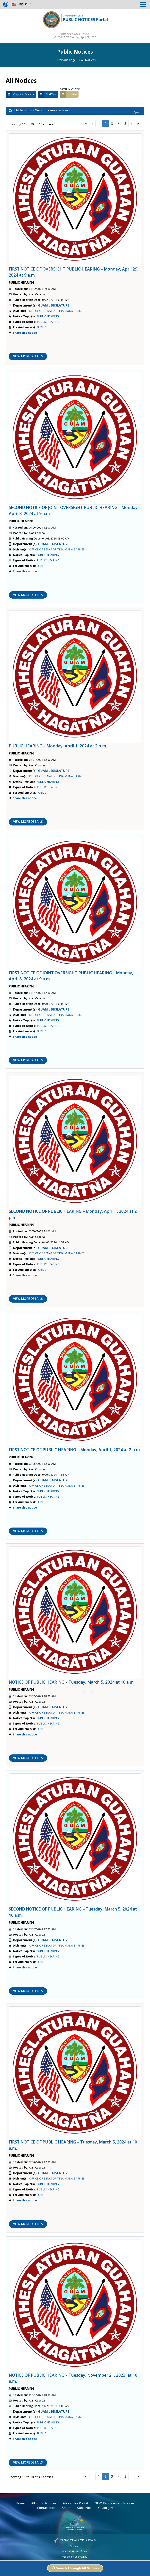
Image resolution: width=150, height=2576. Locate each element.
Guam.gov (105, 2508)
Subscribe (84, 2508)
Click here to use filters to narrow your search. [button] (75, 112)
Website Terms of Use (74, 2552)
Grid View (47, 94)
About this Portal (75, 2503)
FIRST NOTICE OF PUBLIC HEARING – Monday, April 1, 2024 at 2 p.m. (75, 1449)
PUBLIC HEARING (47, 316)
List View (68, 94)
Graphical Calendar (20, 94)
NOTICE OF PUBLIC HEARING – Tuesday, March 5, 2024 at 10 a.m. (72, 1682)
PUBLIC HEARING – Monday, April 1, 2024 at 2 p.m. (58, 746)
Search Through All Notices (75, 2568)
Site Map (74, 2546)
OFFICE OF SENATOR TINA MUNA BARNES (56, 311)
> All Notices (87, 60)
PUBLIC (41, 327)
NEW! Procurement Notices (114, 2503)
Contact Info (46, 2508)
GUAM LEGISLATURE (53, 305)
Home (20, 2503)
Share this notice (25, 332)
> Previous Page (65, 60)
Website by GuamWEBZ (75, 2557)
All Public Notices (43, 2503)
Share (66, 2508)
